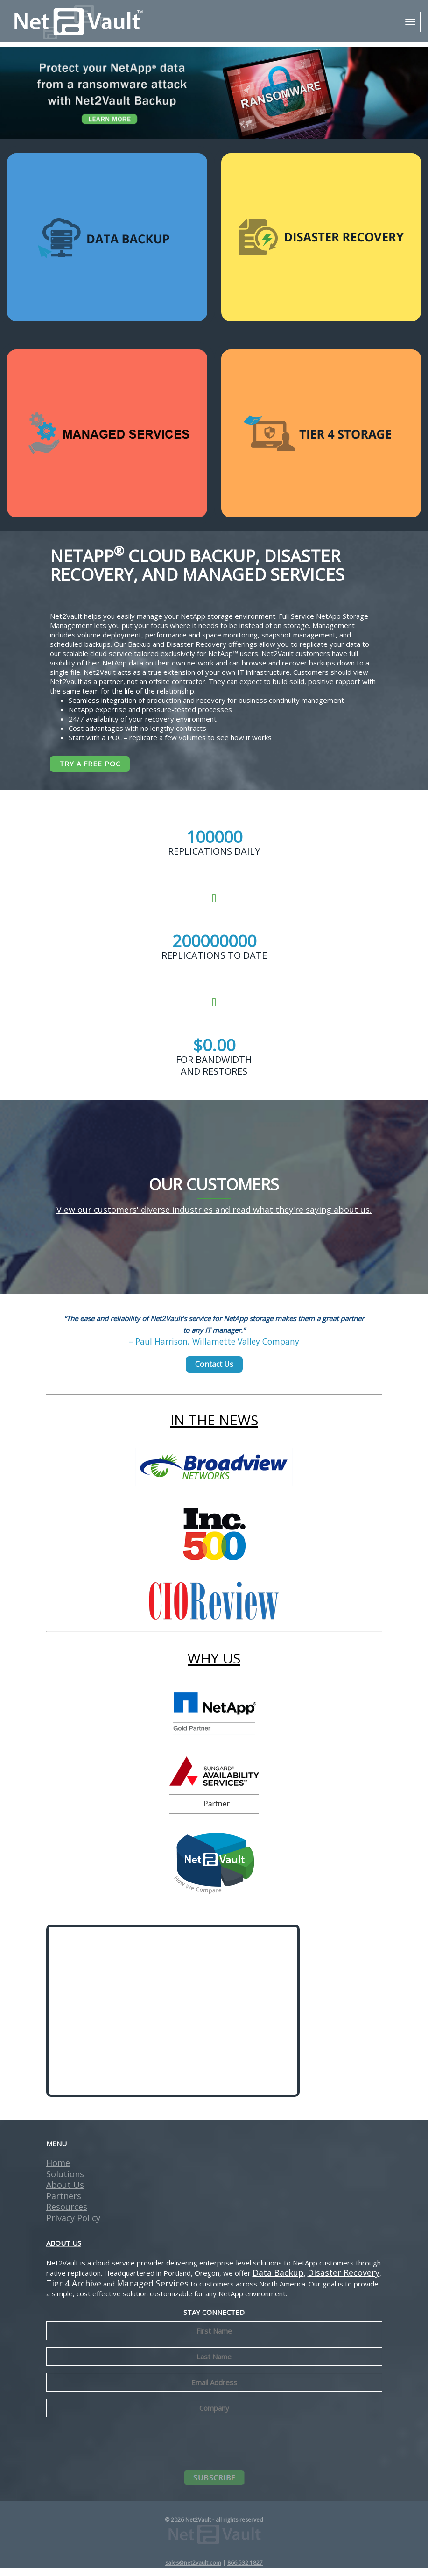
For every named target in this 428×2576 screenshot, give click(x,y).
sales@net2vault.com (193, 2571)
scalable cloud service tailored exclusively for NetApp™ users (160, 653)
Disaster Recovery (343, 2280)
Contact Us (214, 1372)
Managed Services (153, 2291)
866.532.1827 (245, 2571)
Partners (63, 2203)
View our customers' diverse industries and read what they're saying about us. (214, 1218)
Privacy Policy (73, 2225)
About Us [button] (65, 2193)
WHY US (214, 1666)
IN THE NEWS (214, 1427)
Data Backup (278, 2280)
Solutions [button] (65, 2181)
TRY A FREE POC (89, 763)
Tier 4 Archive (73, 2291)
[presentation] (214, 2451)
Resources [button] (66, 2215)
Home (58, 2171)
